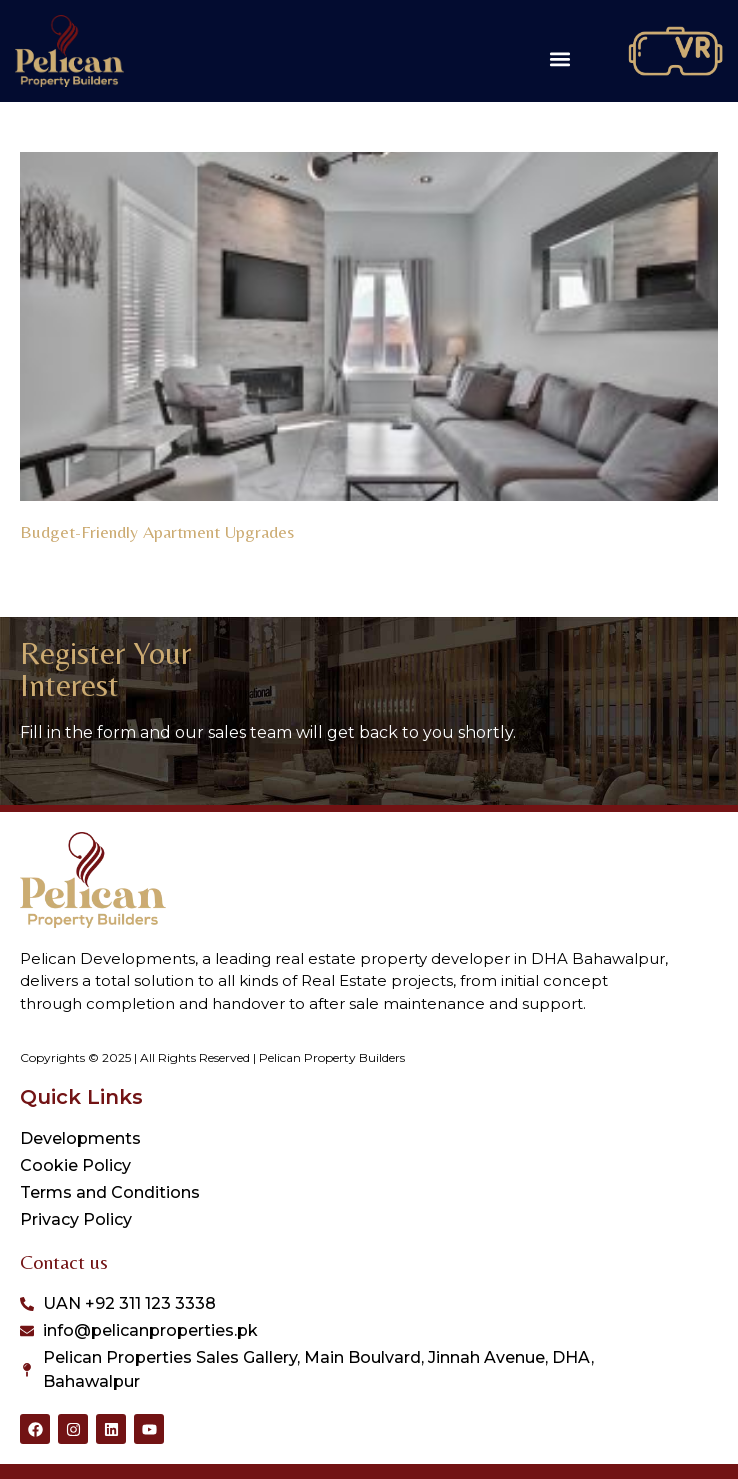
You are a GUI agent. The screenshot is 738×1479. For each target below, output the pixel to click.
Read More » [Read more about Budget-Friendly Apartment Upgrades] (58, 555)
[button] (560, 59)
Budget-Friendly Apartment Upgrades (157, 531)
